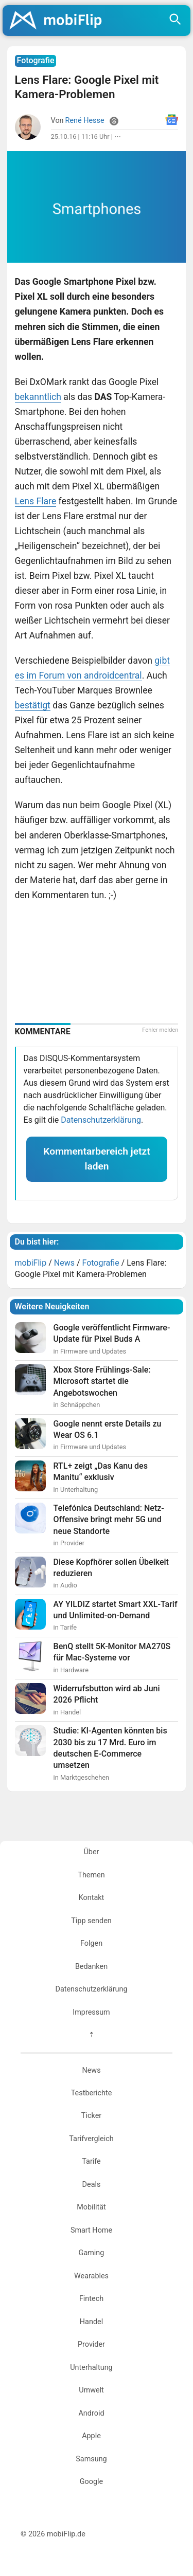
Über (91, 1852)
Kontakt (91, 1897)
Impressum (91, 2012)
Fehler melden (160, 1030)
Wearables (91, 2276)
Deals (91, 2184)
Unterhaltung (91, 2367)
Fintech (91, 2298)
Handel (91, 2321)
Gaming (91, 2253)
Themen (91, 1875)
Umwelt (91, 2390)
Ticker (91, 2115)
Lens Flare (36, 501)
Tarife (91, 2161)
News (91, 2070)
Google (91, 2481)
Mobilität (91, 2207)
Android (91, 2413)
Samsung (91, 2459)
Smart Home (91, 2230)
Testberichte (91, 2093)
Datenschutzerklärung (101, 1120)
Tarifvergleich (91, 2138)
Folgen (91, 1943)
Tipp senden (91, 1920)
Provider (91, 2344)
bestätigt (32, 705)
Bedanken (91, 1966)
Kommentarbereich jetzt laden (96, 1158)
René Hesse (84, 120)
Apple (91, 2436)
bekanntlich (38, 397)
